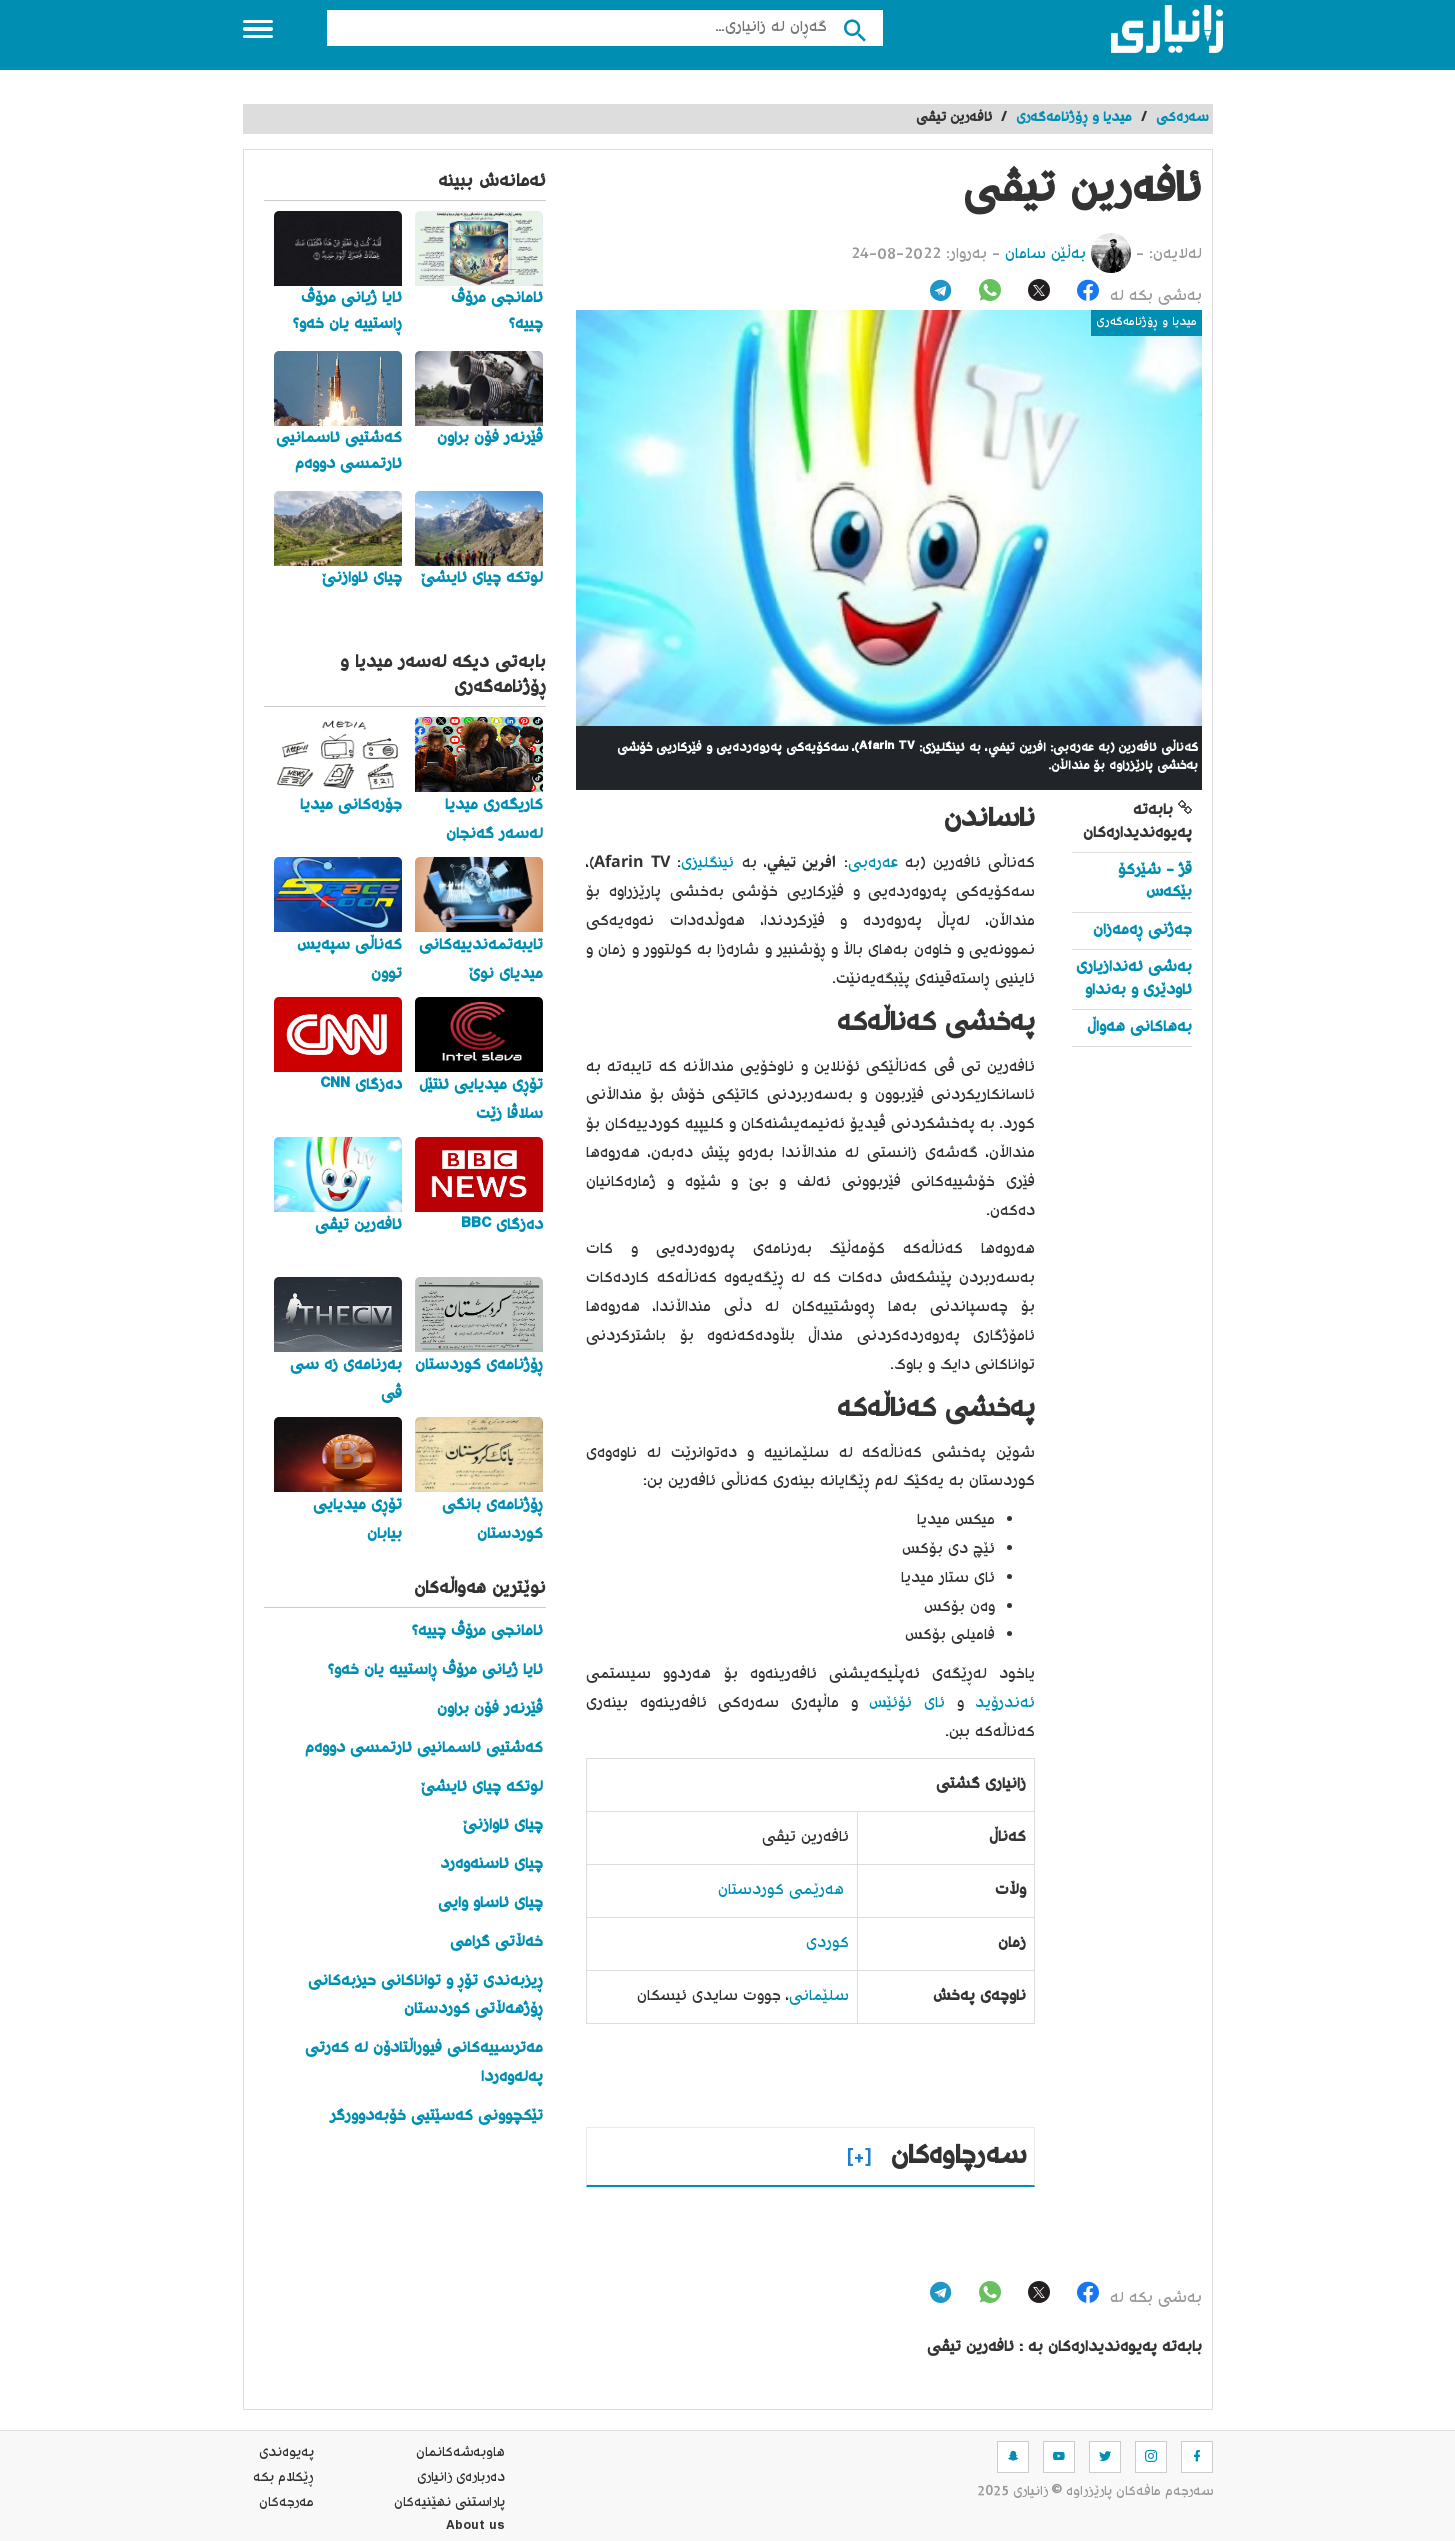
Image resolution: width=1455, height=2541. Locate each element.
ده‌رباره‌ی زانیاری (461, 2478)
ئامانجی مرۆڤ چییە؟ (477, 1631)
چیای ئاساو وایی (490, 1903)
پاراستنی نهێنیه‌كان (449, 2503)
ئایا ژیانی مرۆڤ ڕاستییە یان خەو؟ (435, 1670)
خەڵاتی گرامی (496, 1942)
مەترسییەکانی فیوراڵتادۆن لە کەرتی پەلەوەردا (424, 2063)
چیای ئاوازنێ (503, 1825)
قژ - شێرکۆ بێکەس (1155, 881)
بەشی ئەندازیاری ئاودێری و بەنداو (1134, 978)
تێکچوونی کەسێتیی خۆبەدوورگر (436, 2116)
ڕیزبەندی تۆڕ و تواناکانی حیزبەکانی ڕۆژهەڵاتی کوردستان (425, 1996)
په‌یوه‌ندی (286, 2453)
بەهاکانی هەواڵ (1139, 1027)
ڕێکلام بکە (283, 2478)
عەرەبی (873, 863)
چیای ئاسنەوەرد (491, 1864)
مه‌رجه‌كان (286, 2503)
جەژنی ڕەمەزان (1142, 930)
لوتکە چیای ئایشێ (482, 1787)
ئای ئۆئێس (907, 1703)
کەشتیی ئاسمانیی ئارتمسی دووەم (424, 1748)
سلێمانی (819, 1996)
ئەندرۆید (1005, 1703)
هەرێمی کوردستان (781, 1890)
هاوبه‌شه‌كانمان (460, 2453)
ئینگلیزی (707, 863)
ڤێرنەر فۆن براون (490, 1709)
